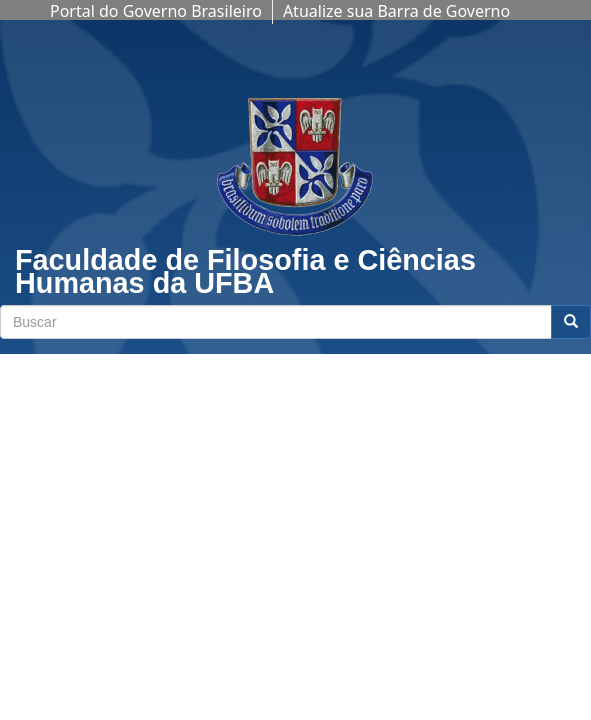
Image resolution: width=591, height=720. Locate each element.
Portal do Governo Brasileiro (156, 11)
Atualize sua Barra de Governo (396, 11)
